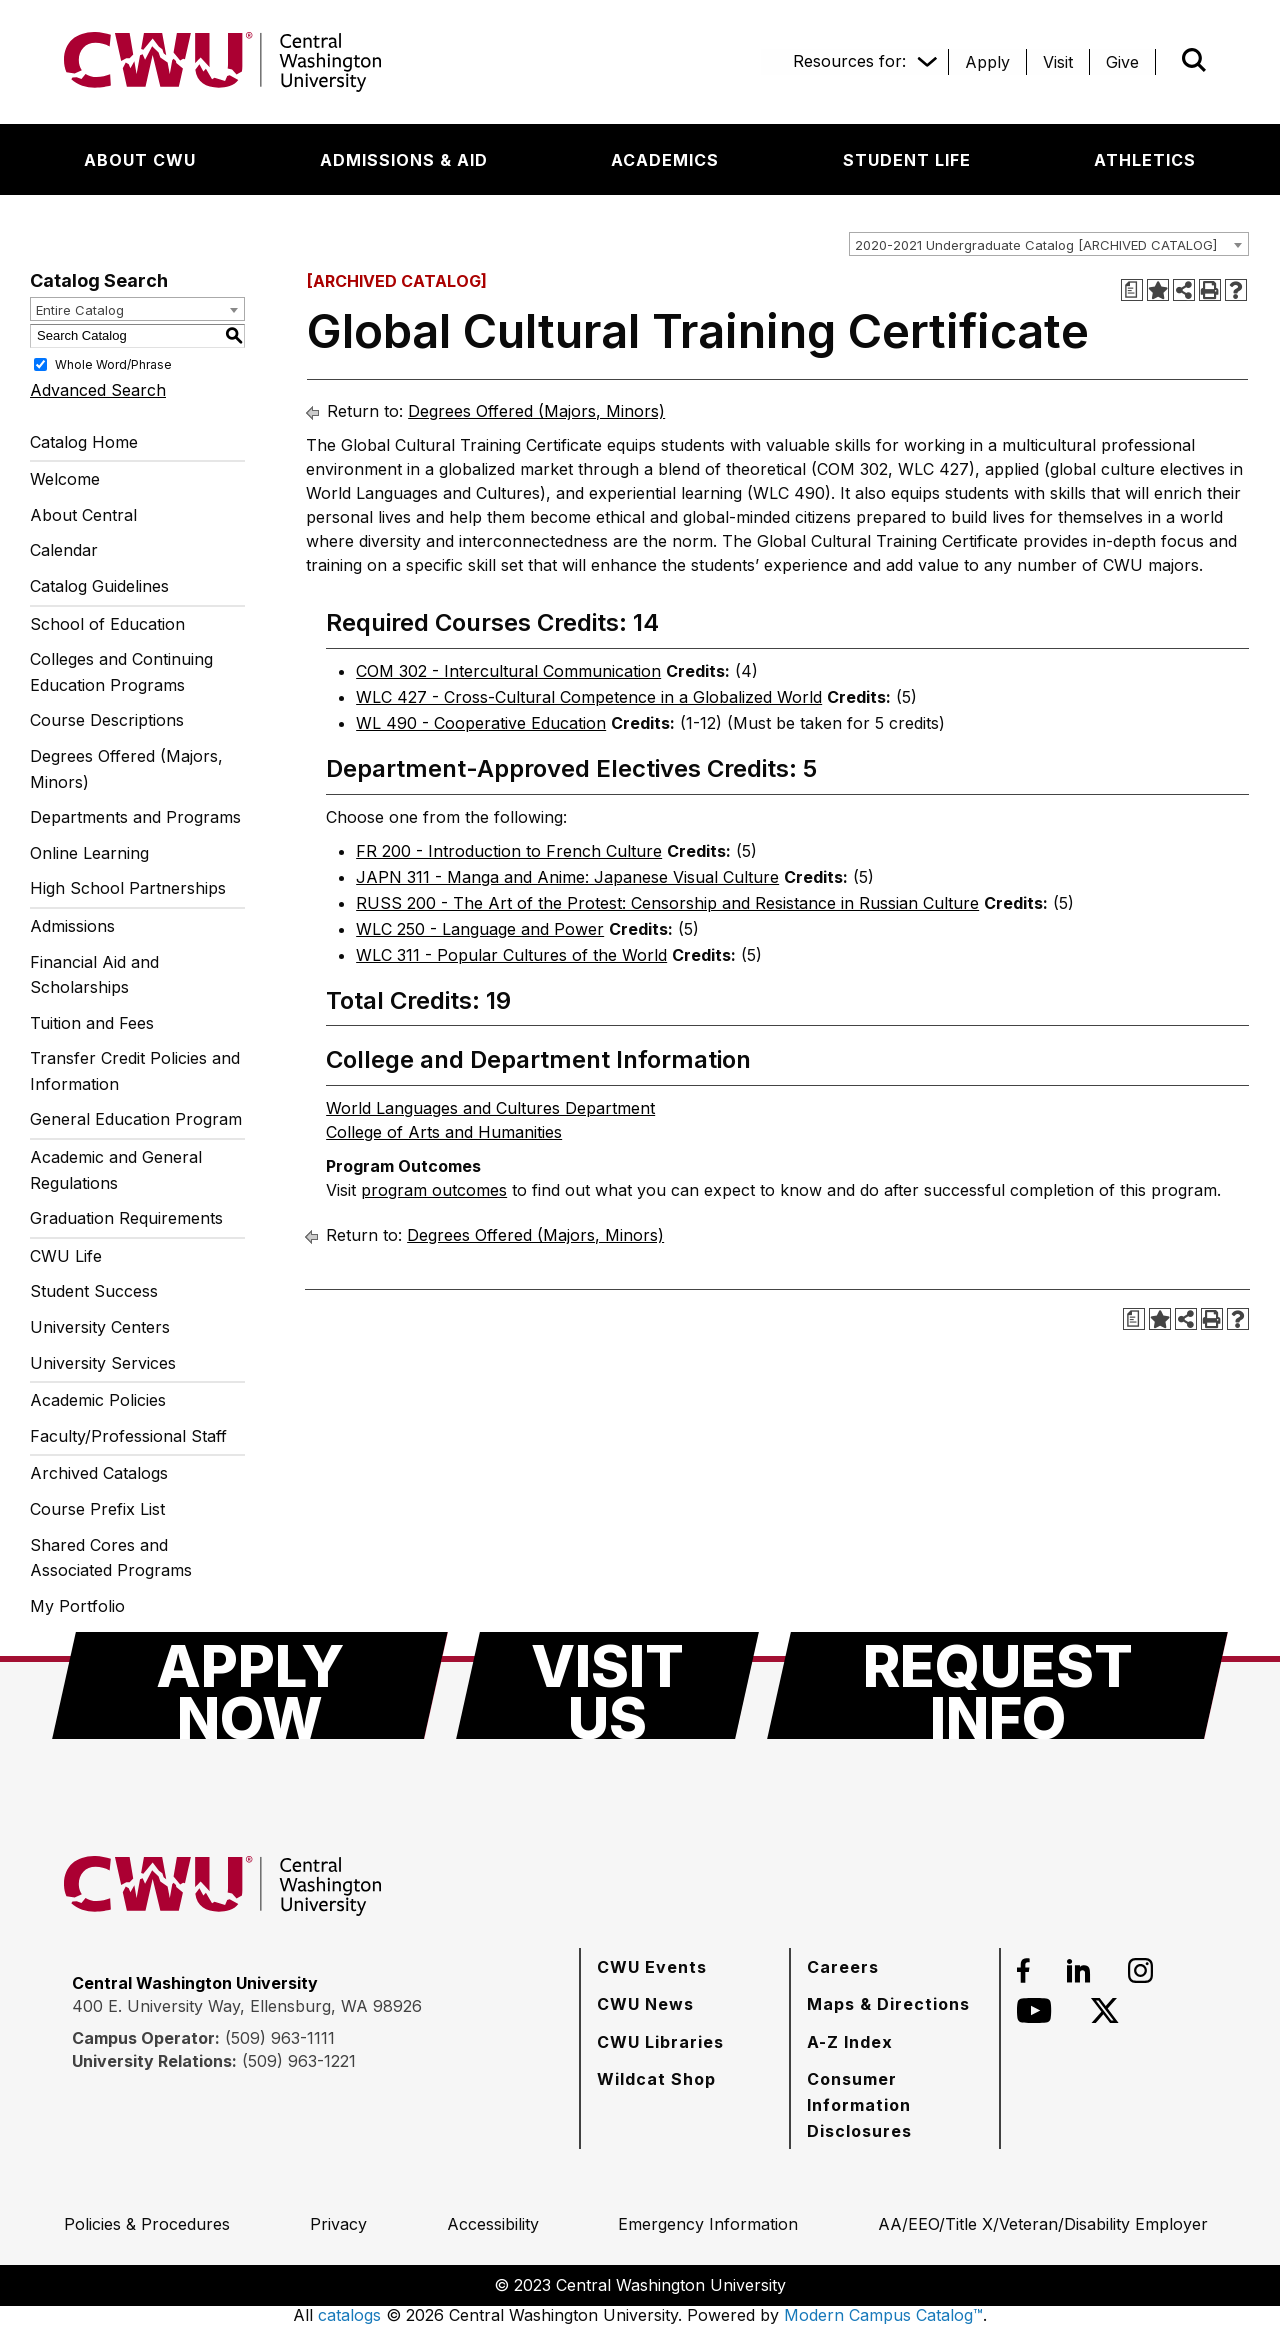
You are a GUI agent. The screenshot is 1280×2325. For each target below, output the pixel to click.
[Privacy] (338, 2224)
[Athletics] (1145, 160)
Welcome (65, 479)
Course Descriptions (107, 720)
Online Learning (89, 853)
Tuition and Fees (92, 1023)
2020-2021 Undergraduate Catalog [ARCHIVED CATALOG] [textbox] (1036, 245)
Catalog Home (84, 442)
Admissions (72, 926)
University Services (103, 1363)
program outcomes (434, 1190)
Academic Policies (98, 1400)
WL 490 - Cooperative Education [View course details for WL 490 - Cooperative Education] (481, 723)
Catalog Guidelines (99, 586)
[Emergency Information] (708, 2224)
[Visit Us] (607, 1685)
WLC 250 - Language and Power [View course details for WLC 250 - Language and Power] (480, 929)
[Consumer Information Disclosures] (895, 2104)
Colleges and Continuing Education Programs (121, 672)
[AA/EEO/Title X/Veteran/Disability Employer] (1043, 2224)
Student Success (94, 1291)
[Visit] (1058, 62)
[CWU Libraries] (660, 2042)
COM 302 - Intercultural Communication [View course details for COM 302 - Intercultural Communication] (508, 671)
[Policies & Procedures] (147, 2224)
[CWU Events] (652, 1967)
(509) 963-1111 (280, 2038)
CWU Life (66, 1256)
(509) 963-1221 (299, 2061)
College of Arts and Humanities (444, 1132)
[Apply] (987, 62)
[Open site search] (1194, 60)
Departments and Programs (135, 817)
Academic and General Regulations (116, 1170)
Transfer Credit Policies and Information (135, 1071)
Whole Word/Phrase (113, 363)
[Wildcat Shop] (656, 2079)
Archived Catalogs (99, 1473)
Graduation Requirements (126, 1218)
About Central (83, 515)
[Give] (1122, 62)
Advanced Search (98, 390)
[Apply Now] (250, 1685)
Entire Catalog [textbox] (80, 310)
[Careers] (843, 1967)
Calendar (64, 550)
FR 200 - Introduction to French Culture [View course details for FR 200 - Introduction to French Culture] (509, 851)
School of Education (107, 624)
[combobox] (1049, 244)
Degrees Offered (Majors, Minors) (126, 769)
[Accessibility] (493, 2224)
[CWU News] (645, 2004)
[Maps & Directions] (888, 2004)
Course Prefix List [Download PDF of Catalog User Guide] (97, 1509)
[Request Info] (997, 1685)
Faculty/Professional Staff (128, 1436)
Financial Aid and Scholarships (94, 975)
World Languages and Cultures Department (490, 1108)
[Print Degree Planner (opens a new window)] (1132, 290)
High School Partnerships (128, 888)
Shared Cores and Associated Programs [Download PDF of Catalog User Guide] (111, 1558)
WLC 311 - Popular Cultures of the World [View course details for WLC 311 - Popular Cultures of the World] (511, 955)
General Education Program (136, 1119)
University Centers (100, 1327)
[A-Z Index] (850, 2042)
